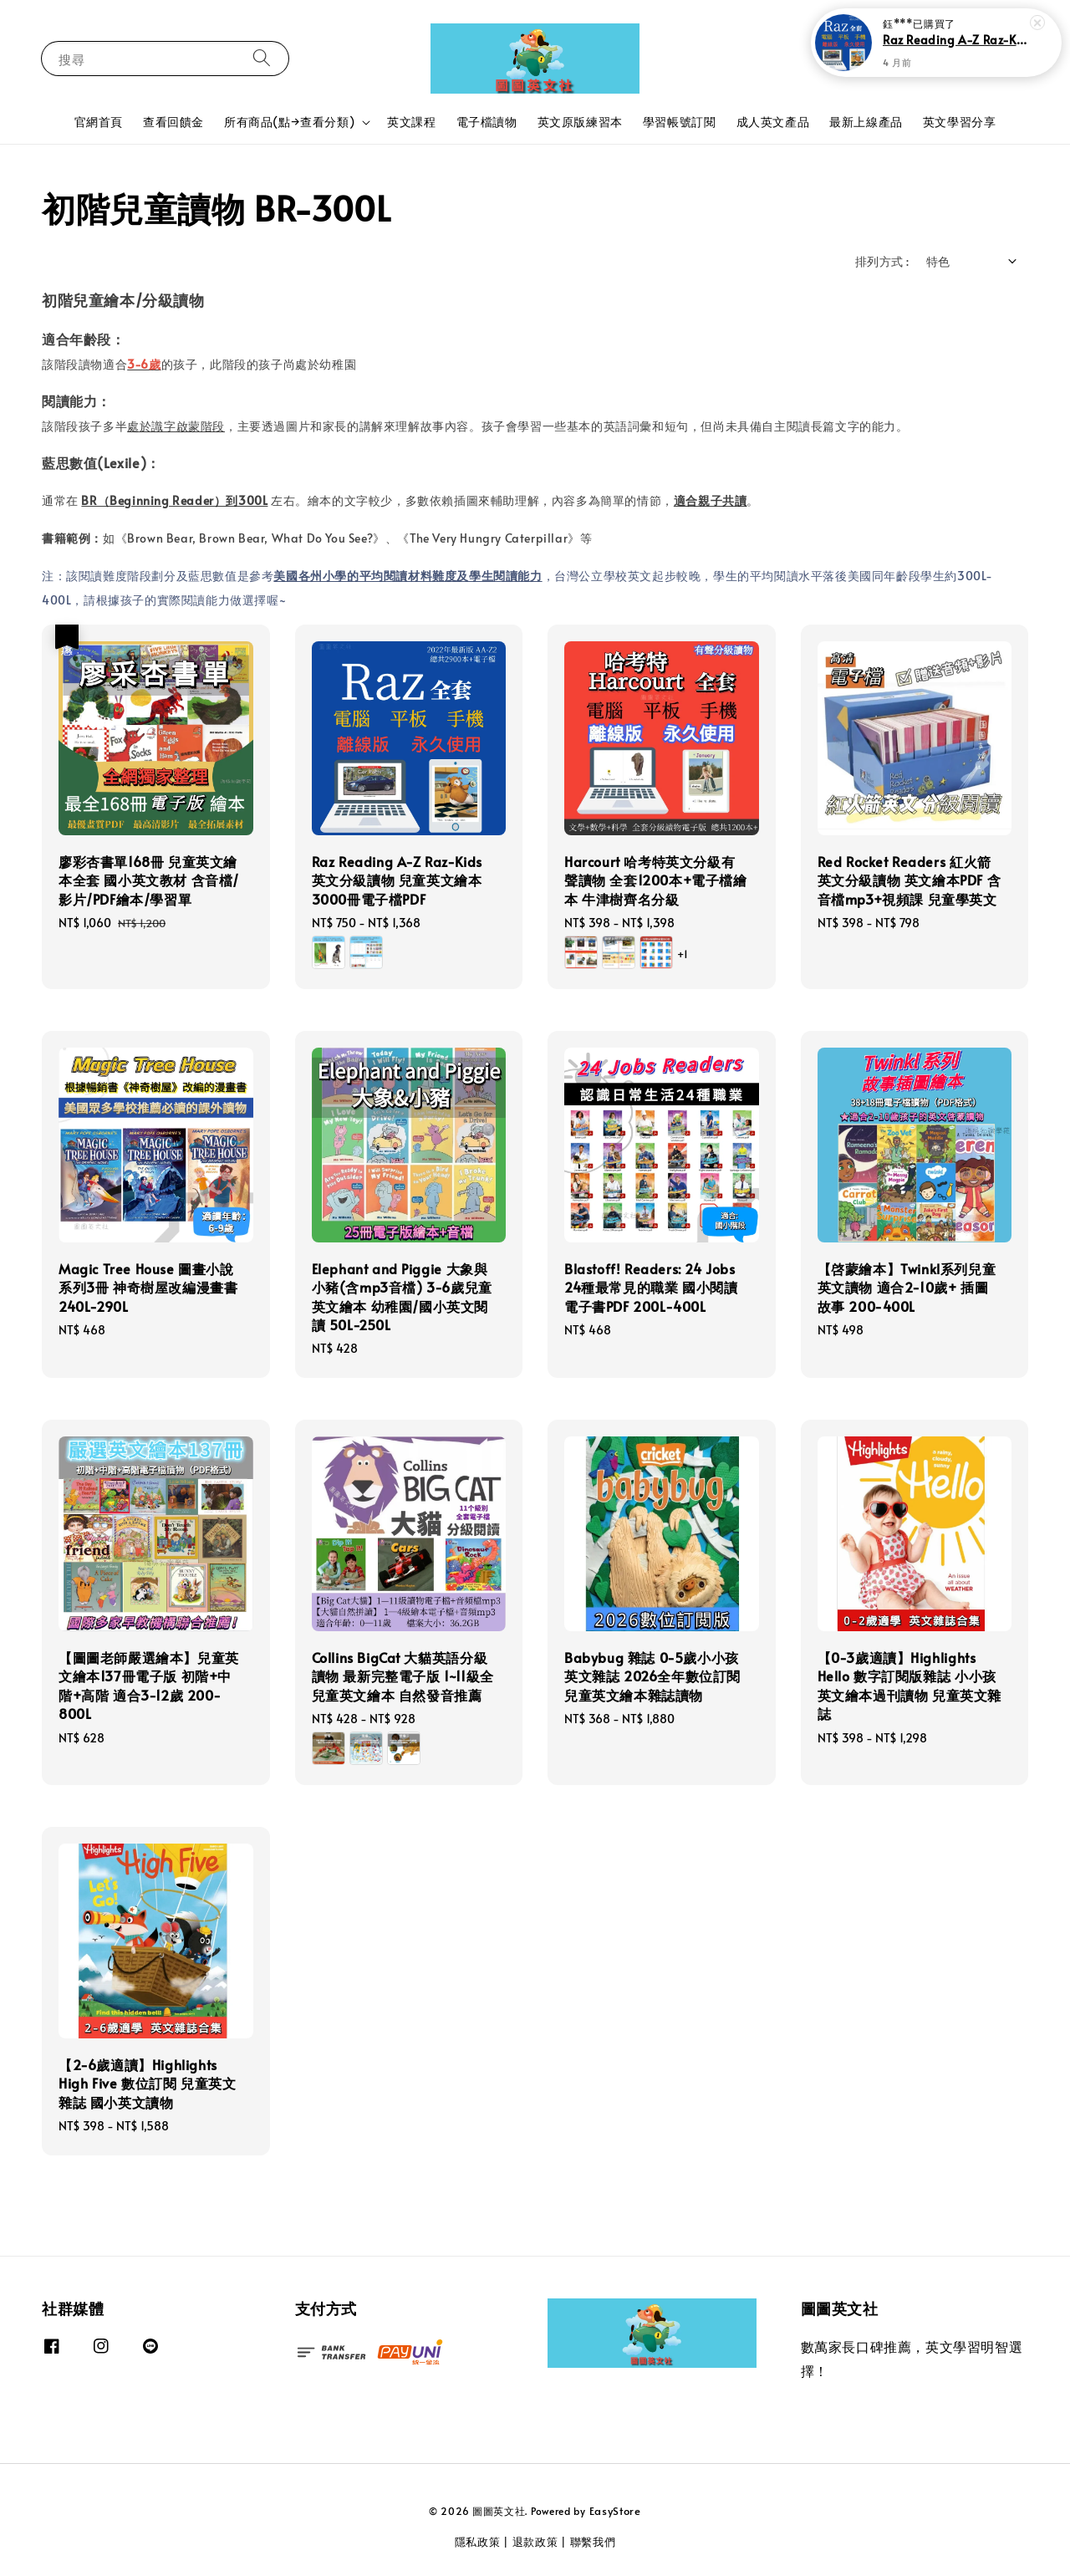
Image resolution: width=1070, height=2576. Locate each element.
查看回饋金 (173, 122)
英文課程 (411, 122)
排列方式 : (882, 261)
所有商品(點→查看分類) (289, 122)
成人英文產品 (773, 122)
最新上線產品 (866, 122)
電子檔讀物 (486, 122)
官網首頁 (98, 122)
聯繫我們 (593, 2541)
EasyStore (615, 2510)
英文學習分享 (959, 122)
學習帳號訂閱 (679, 122)
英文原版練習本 (580, 122)
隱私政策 (478, 2541)
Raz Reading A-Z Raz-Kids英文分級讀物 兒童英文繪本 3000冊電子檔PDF (956, 39)
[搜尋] (261, 58)
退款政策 (535, 2541)
